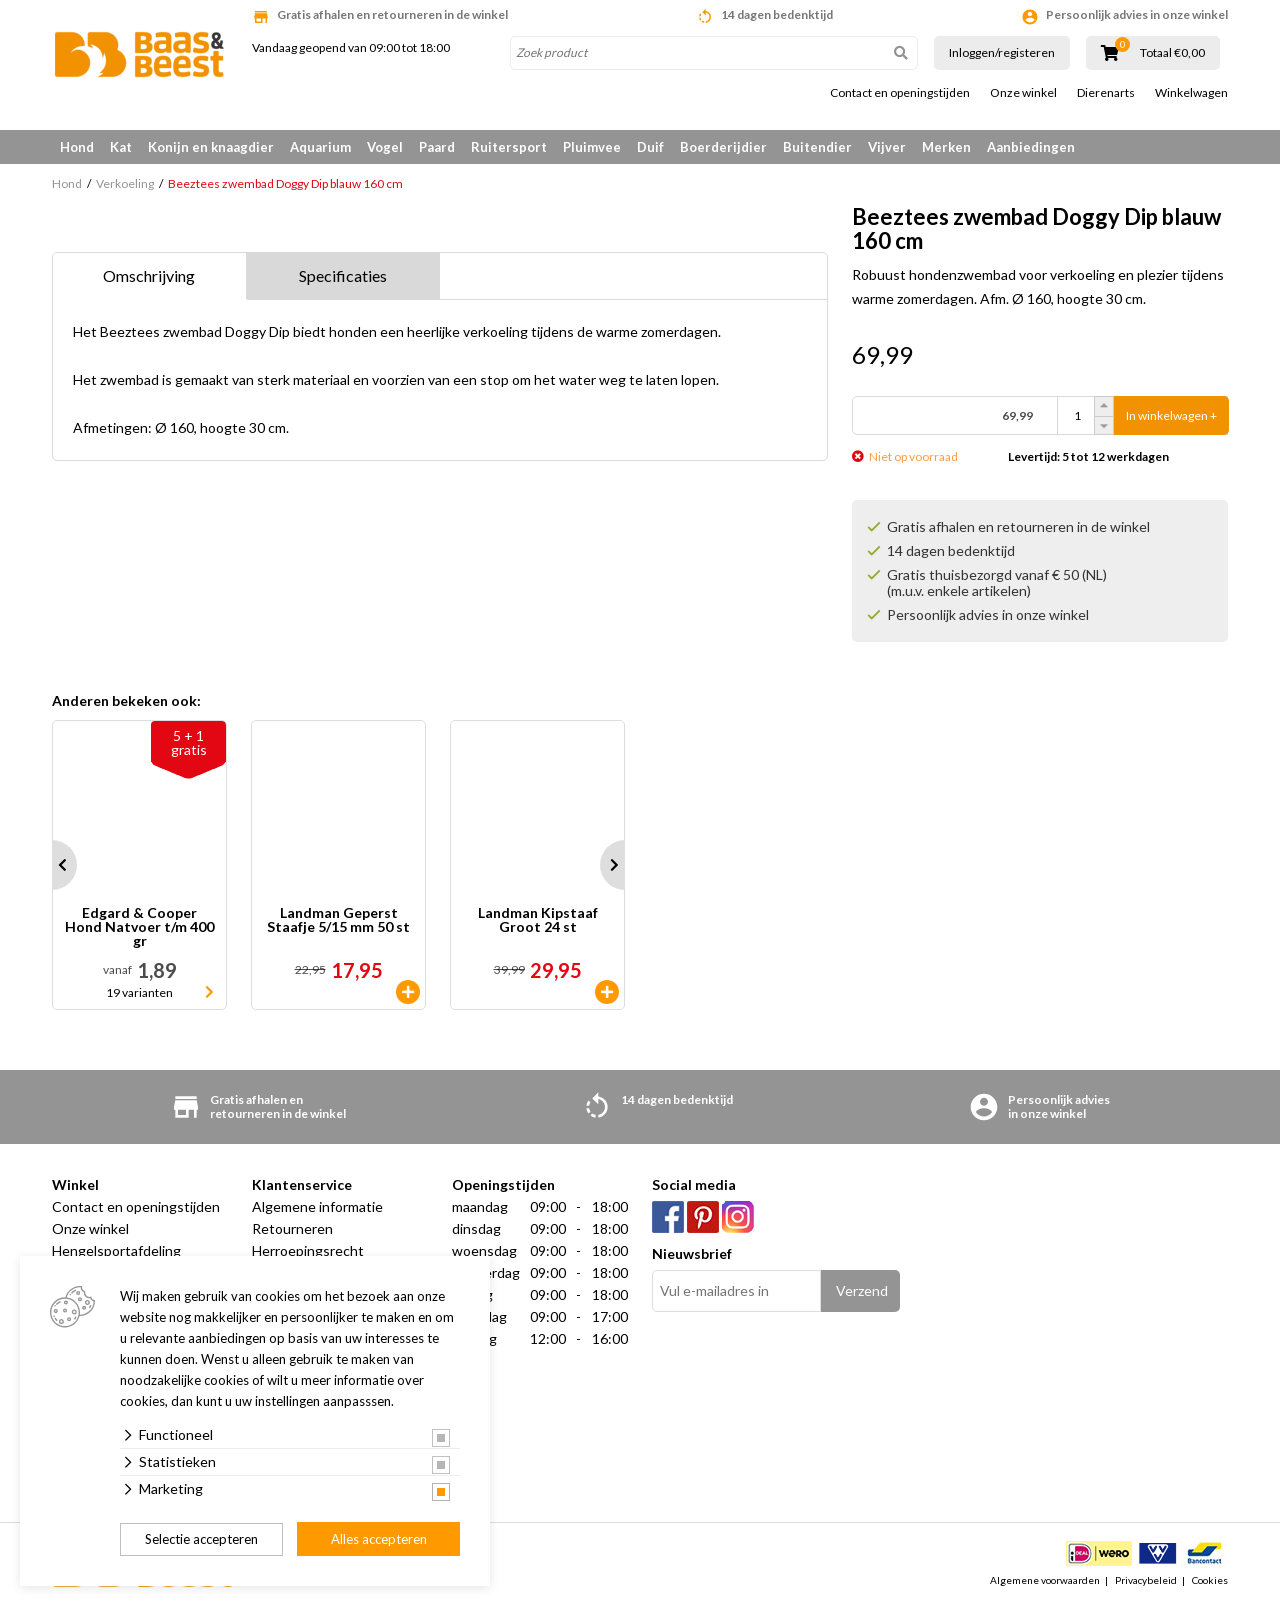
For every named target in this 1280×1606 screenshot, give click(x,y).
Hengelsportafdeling (116, 1250)
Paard (437, 147)
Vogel (385, 147)
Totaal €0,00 (1172, 53)
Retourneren (292, 1228)
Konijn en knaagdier (211, 147)
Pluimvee (592, 147)
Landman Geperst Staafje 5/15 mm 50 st (338, 920)
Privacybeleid (1146, 1580)
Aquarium (320, 147)
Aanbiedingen (1031, 147)
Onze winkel (1023, 93)
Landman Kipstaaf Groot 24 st (538, 920)
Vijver (887, 147)
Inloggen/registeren (1002, 52)
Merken (946, 147)
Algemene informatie (317, 1206)
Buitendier (817, 147)
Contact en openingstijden (900, 93)
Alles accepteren (379, 1539)
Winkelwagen (1191, 93)
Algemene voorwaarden (1045, 1580)
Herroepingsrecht (308, 1250)
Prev (52, 865)
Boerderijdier (723, 147)
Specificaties (343, 275)
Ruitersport (509, 147)
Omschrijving (149, 275)
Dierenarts (1106, 93)
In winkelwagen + (1171, 415)
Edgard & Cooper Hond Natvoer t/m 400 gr (139, 927)
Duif (650, 147)
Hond (77, 147)
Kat (121, 147)
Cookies (1210, 1580)
